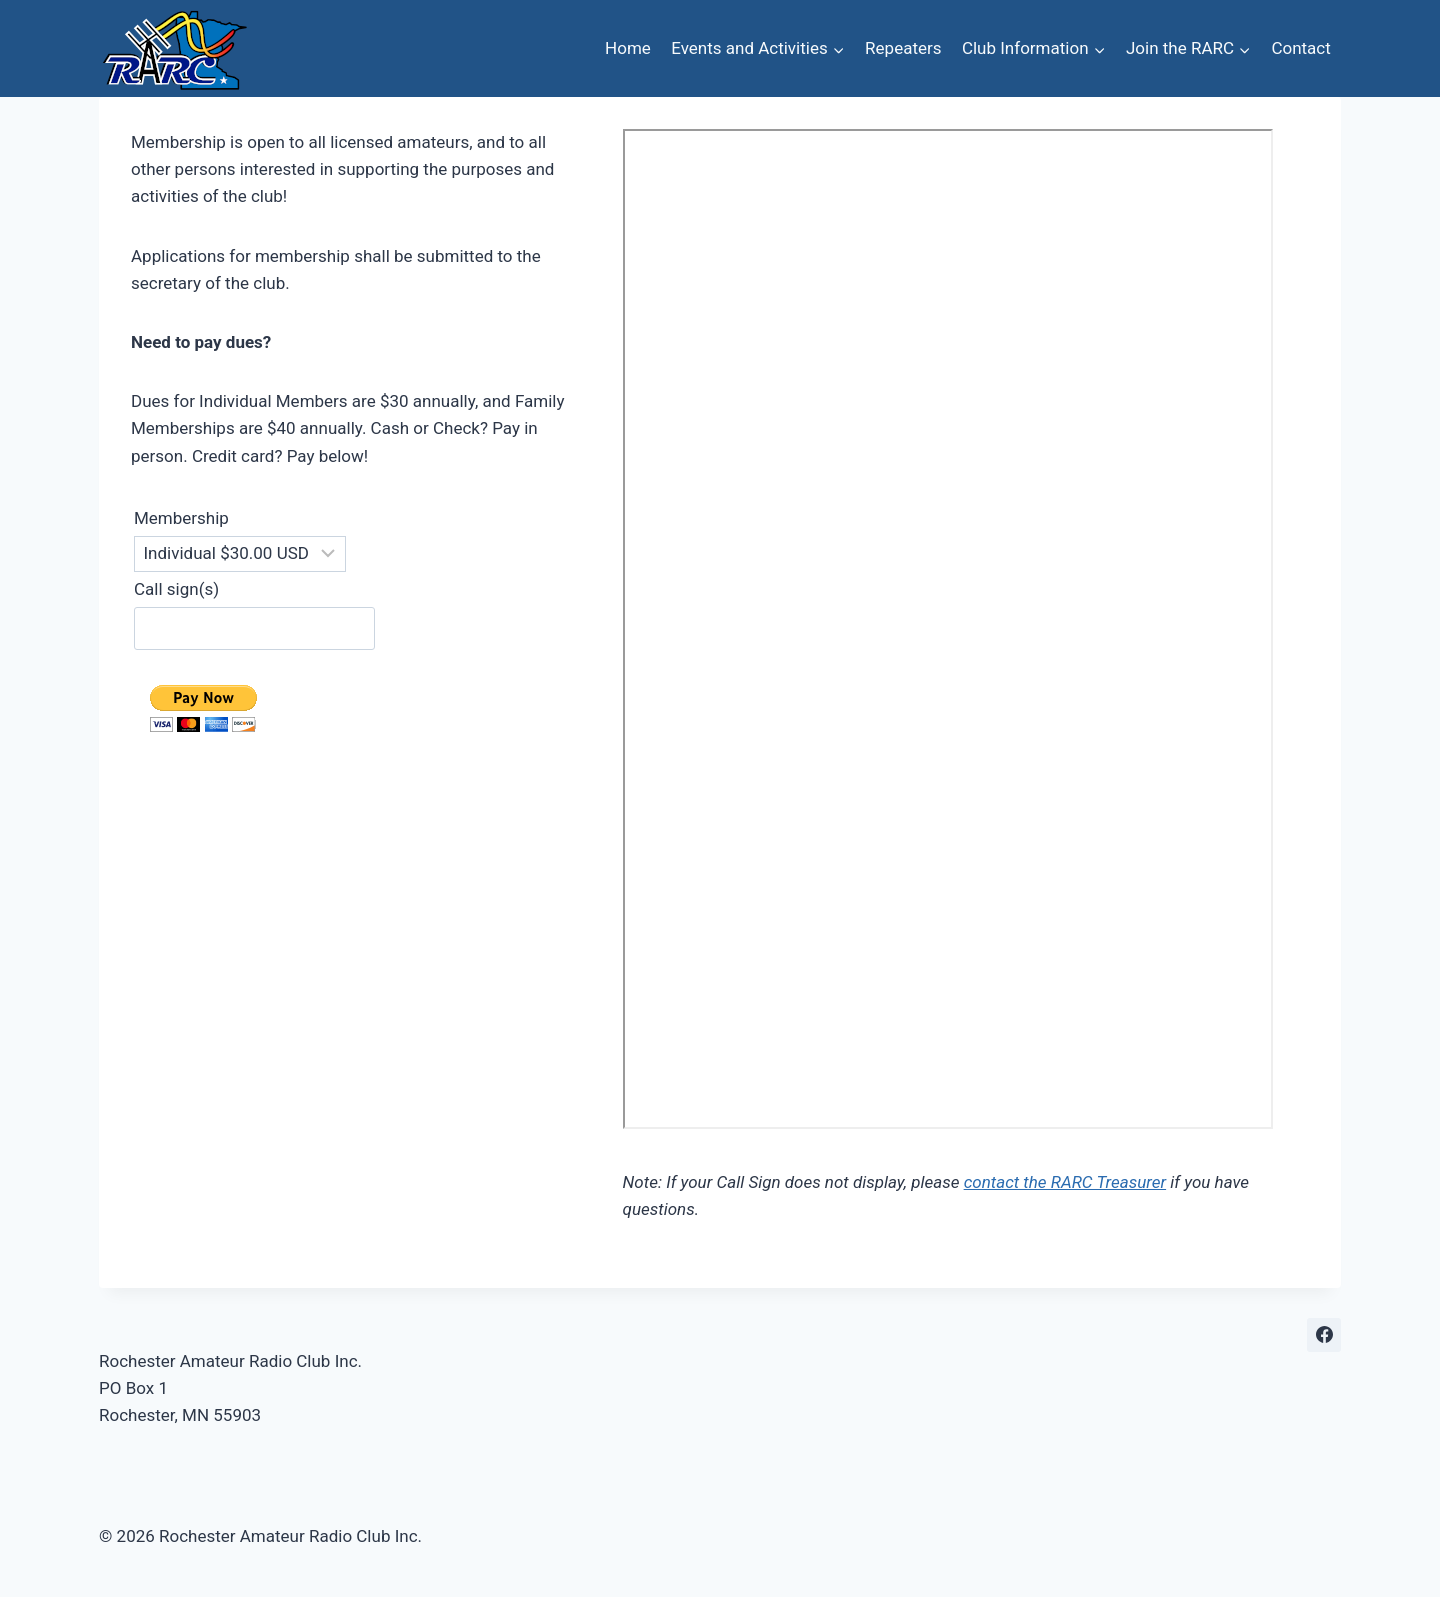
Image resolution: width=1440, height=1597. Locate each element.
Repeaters (903, 48)
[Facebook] (1324, 1335)
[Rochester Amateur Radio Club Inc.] (174, 48)
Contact (1300, 48)
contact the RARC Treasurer (1065, 1182)
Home (628, 48)
